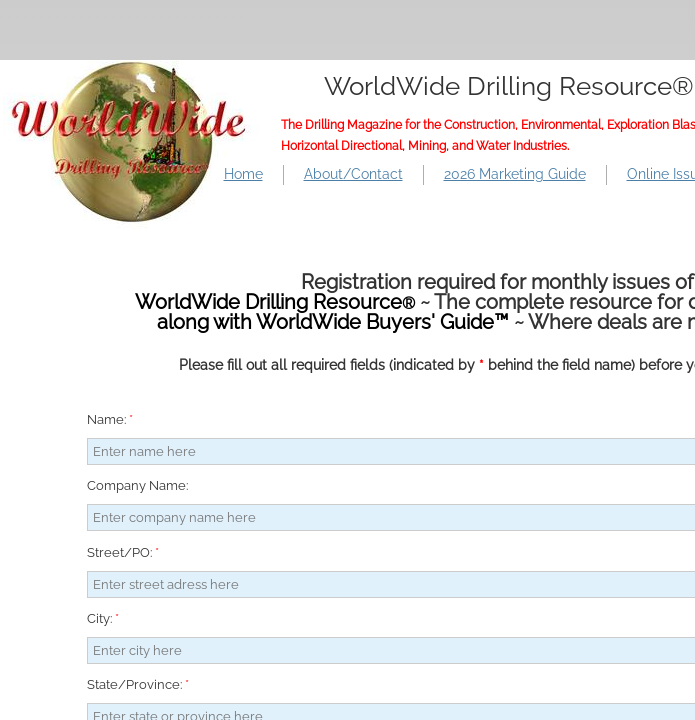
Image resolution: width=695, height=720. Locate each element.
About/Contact (353, 174)
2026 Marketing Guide (515, 174)
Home (243, 174)
